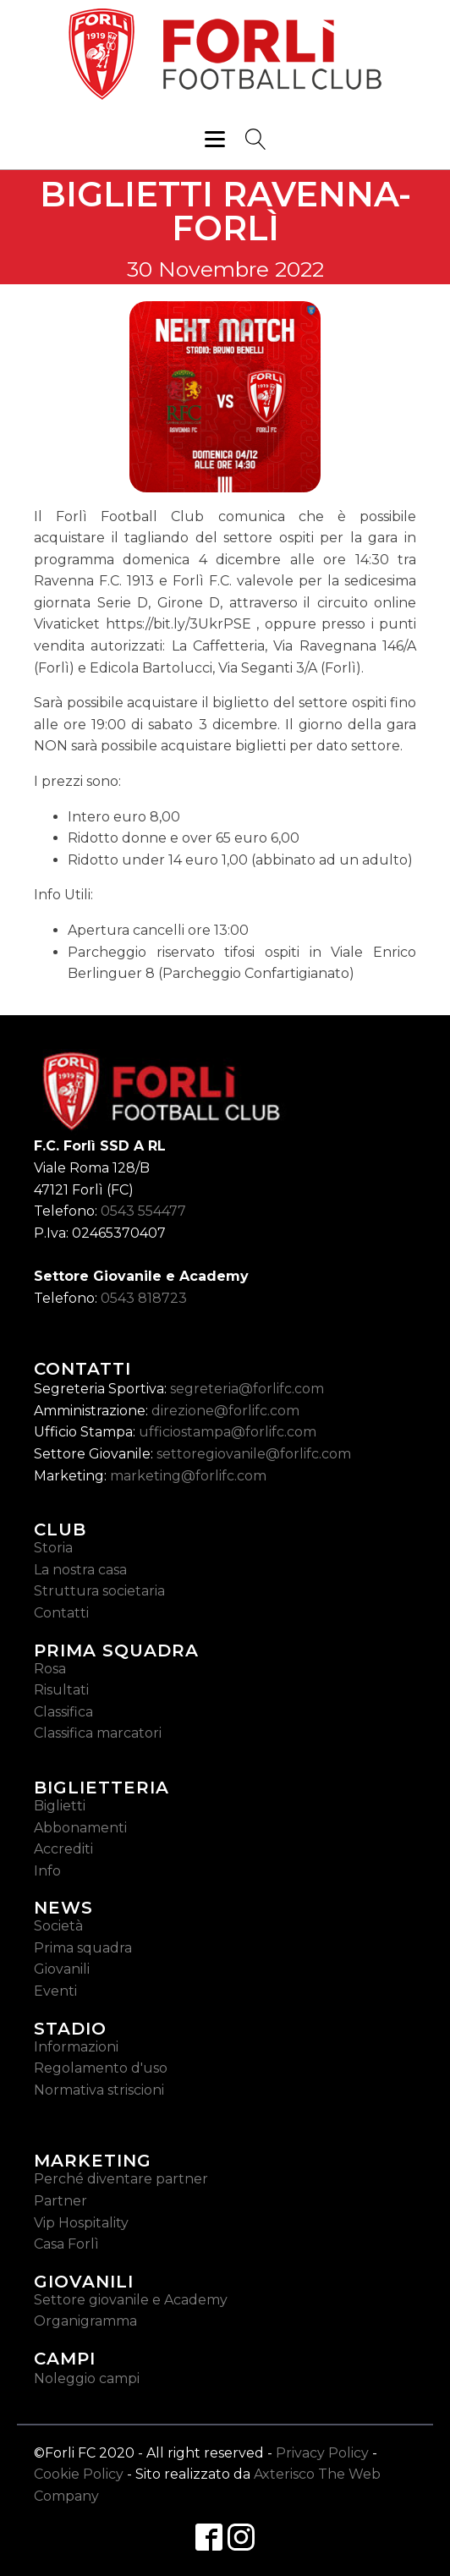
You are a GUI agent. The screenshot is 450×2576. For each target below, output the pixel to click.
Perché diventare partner (121, 2179)
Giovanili (62, 1969)
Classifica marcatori (98, 1733)
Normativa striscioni (99, 2090)
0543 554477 (143, 1211)
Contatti (61, 1613)
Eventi (55, 1991)
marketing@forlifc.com (188, 1476)
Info (47, 1871)
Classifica (63, 1712)
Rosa (50, 1669)
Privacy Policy (322, 2453)
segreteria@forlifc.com (247, 1389)
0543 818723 (144, 1298)
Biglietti (59, 1806)
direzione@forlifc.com (225, 1411)
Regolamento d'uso (100, 2068)
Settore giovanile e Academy (131, 2300)
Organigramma (85, 2321)
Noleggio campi (87, 2378)
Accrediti (63, 1849)
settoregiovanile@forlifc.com (253, 1454)
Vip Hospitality (81, 2223)
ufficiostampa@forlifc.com (227, 1432)
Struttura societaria (99, 1591)
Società (58, 1926)
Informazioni (76, 2047)
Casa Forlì (66, 2244)
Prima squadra (83, 1948)
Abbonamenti (80, 1828)
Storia (53, 1548)
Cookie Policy (78, 2474)
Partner (60, 2201)
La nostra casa (80, 1570)
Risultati (61, 1690)
